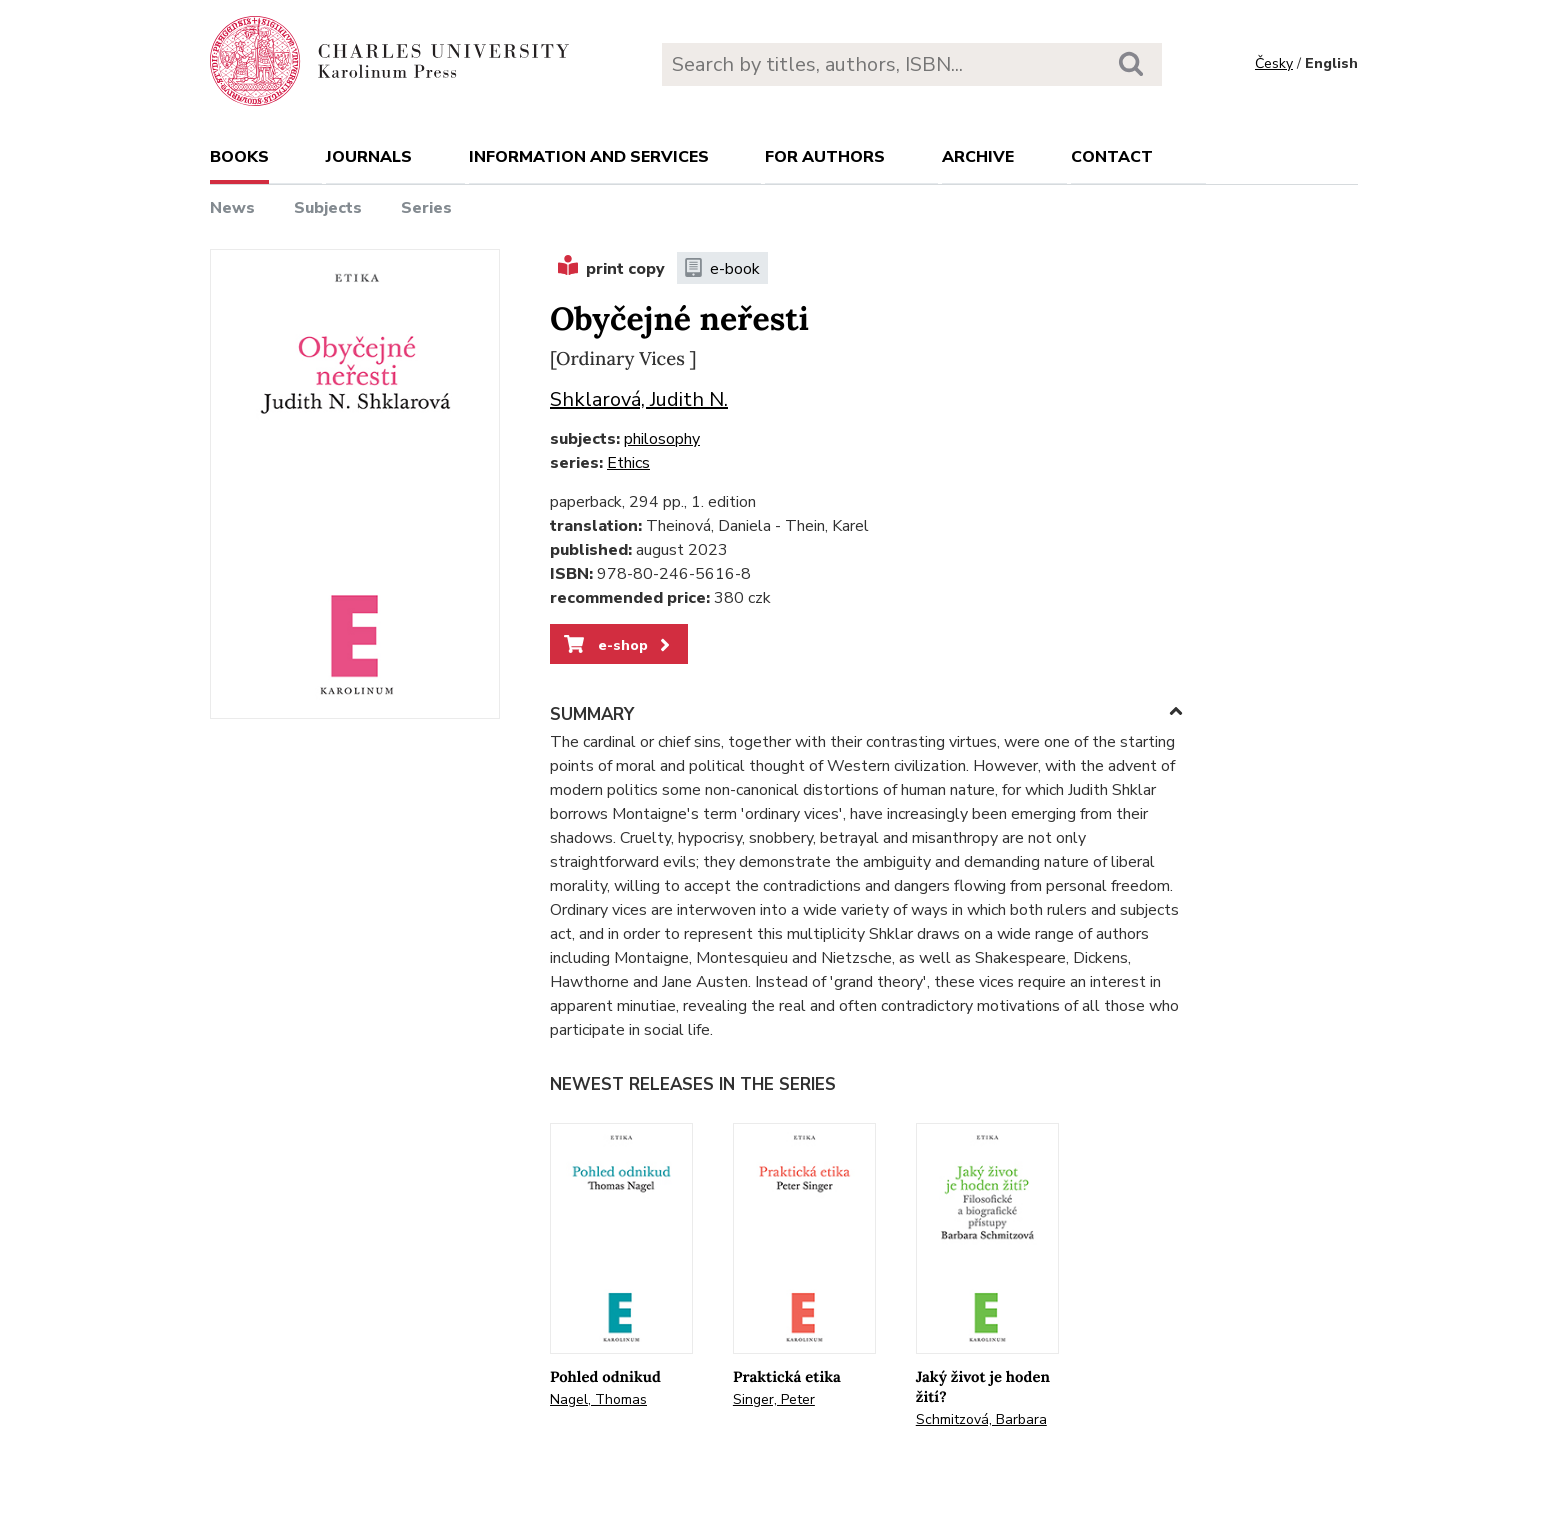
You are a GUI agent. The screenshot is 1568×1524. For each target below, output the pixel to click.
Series (426, 208)
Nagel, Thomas (598, 1399)
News (232, 208)
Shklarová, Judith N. (639, 399)
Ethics (628, 463)
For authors (825, 157)
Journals (369, 157)
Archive (978, 157)
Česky (1274, 63)
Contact (1112, 157)
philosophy (662, 439)
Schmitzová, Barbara (981, 1419)
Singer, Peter (774, 1399)
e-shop (618, 645)
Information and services (589, 157)
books (239, 157)
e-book (722, 269)
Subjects (328, 208)
